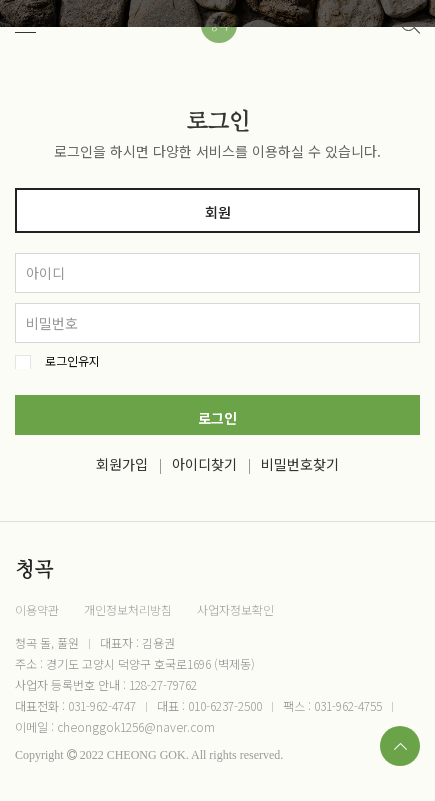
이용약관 (37, 609)
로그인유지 (72, 361)
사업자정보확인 (235, 609)
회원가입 (122, 464)
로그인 (217, 418)
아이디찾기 (204, 464)
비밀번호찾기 (300, 464)
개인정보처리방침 (128, 609)
